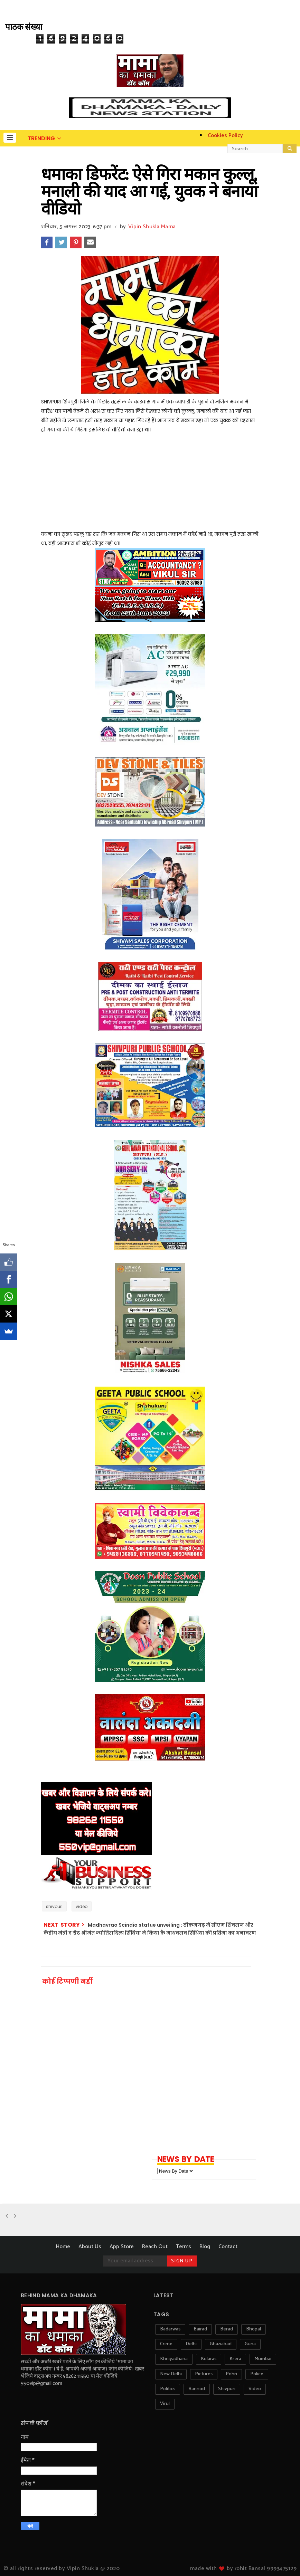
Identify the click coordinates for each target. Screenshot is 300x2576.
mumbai (262, 2359)
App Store (122, 2246)
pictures (204, 2374)
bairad (200, 2329)
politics (167, 2389)
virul (165, 2404)
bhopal (253, 2329)
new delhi (171, 2374)
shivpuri (54, 1906)
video (81, 1906)
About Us (89, 2246)
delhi (191, 2344)
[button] (9, 138)
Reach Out (155, 2246)
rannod (196, 2389)
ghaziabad (221, 2344)
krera (235, 2359)
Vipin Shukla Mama (152, 226)
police (256, 2374)
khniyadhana (174, 2359)
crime (166, 2344)
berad (226, 2329)
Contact (227, 2246)
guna (250, 2344)
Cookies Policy (225, 135)
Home (63, 2246)
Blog (204, 2246)
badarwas (170, 2329)
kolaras (208, 2359)
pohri (231, 2374)
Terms (183, 2246)
